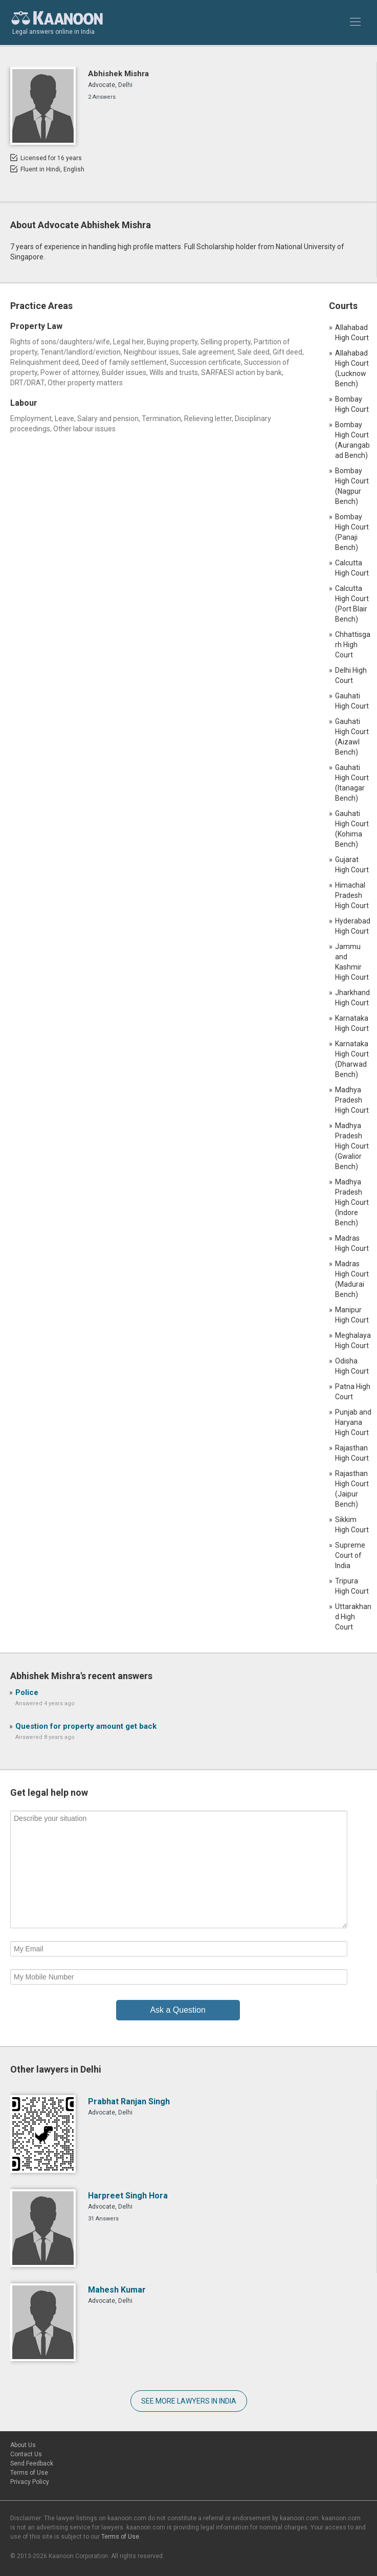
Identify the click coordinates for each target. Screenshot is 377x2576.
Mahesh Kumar (117, 2290)
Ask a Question (178, 2010)
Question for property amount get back (86, 1726)
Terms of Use (29, 2472)
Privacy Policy (29, 2481)
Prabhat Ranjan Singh (129, 2101)
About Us (23, 2445)
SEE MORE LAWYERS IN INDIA (188, 2401)
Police (26, 1692)
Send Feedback (31, 2463)
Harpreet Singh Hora (128, 2195)
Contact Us (26, 2454)
